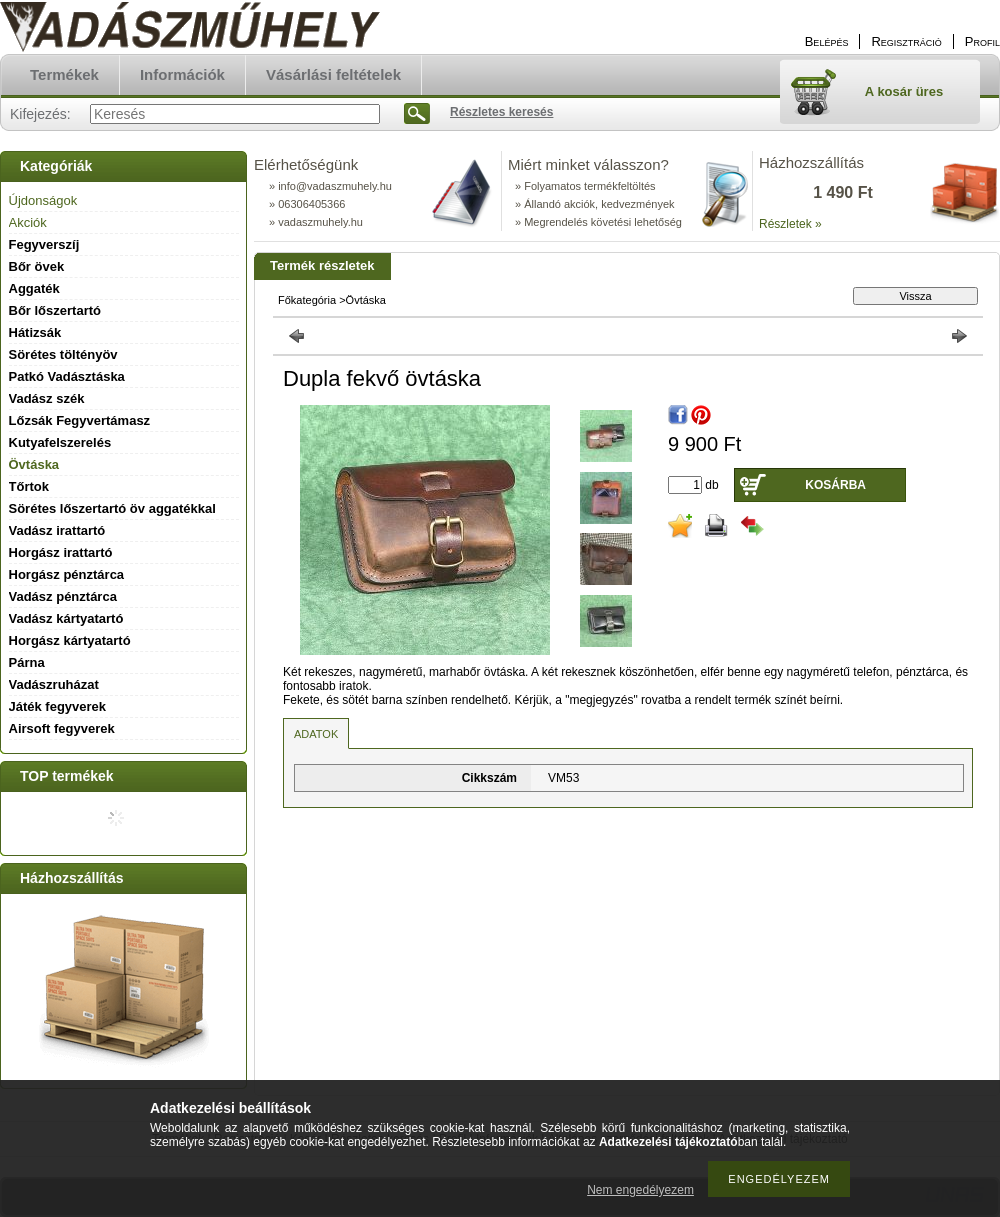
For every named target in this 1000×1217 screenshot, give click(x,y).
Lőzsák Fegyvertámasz (80, 420)
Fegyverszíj (44, 244)
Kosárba (835, 485)
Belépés (827, 41)
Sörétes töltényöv (63, 354)
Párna (27, 662)
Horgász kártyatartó (70, 640)
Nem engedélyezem (640, 1190)
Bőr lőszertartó (55, 310)
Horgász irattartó (61, 552)
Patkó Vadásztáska (67, 376)
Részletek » (790, 224)
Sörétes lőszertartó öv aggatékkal (112, 508)
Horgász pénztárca (67, 574)
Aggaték (34, 288)
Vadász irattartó (57, 530)
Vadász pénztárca (63, 596)
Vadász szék (47, 398)
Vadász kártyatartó (66, 618)
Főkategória (307, 300)
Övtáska (34, 464)
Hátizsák (35, 332)
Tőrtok (29, 486)
